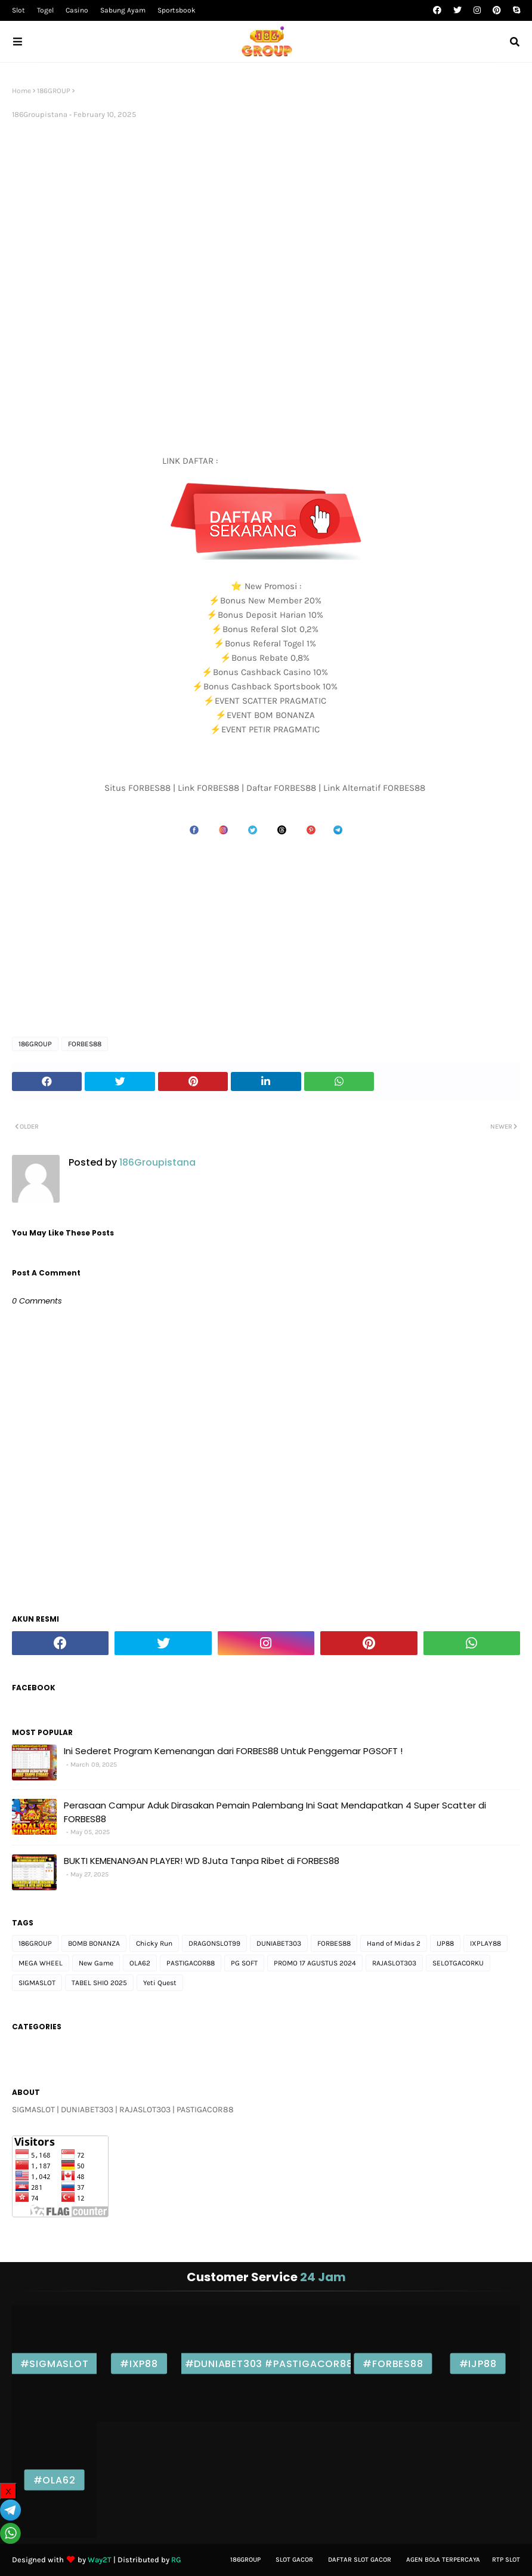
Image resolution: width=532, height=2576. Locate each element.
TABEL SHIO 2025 (99, 1983)
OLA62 (139, 1963)
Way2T (100, 2559)
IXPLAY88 (485, 1943)
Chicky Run (154, 1943)
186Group (245, 2559)
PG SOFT (244, 1963)
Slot (18, 10)
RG (176, 2559)
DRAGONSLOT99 (214, 1943)
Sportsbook (176, 10)
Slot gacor (294, 2559)
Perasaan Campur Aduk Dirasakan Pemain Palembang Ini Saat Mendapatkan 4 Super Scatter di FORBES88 (275, 1812)
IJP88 (445, 1943)
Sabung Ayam (123, 10)
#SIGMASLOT (54, 2363)
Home (21, 91)
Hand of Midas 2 (393, 1943)
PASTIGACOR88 (190, 1963)
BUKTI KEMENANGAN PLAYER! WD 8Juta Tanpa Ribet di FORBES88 (201, 1860)
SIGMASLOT (36, 1983)
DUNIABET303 (278, 1943)
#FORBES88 (393, 2363)
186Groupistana (39, 114)
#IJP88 (478, 2363)
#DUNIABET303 (224, 2363)
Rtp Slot (506, 2559)
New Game (96, 1963)
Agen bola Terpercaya (443, 2559)
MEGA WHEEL (40, 1963)
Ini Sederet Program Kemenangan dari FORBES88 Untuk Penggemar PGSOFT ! (233, 1751)
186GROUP (53, 91)
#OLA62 (54, 2479)
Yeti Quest (160, 1983)
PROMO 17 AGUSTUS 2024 (315, 1963)
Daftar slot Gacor (359, 2559)
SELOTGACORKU (458, 1963)
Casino (77, 10)
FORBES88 (84, 1044)
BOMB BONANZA (94, 1943)
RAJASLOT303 (394, 1963)
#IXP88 (139, 2363)
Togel (45, 10)
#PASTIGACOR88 (308, 2363)
